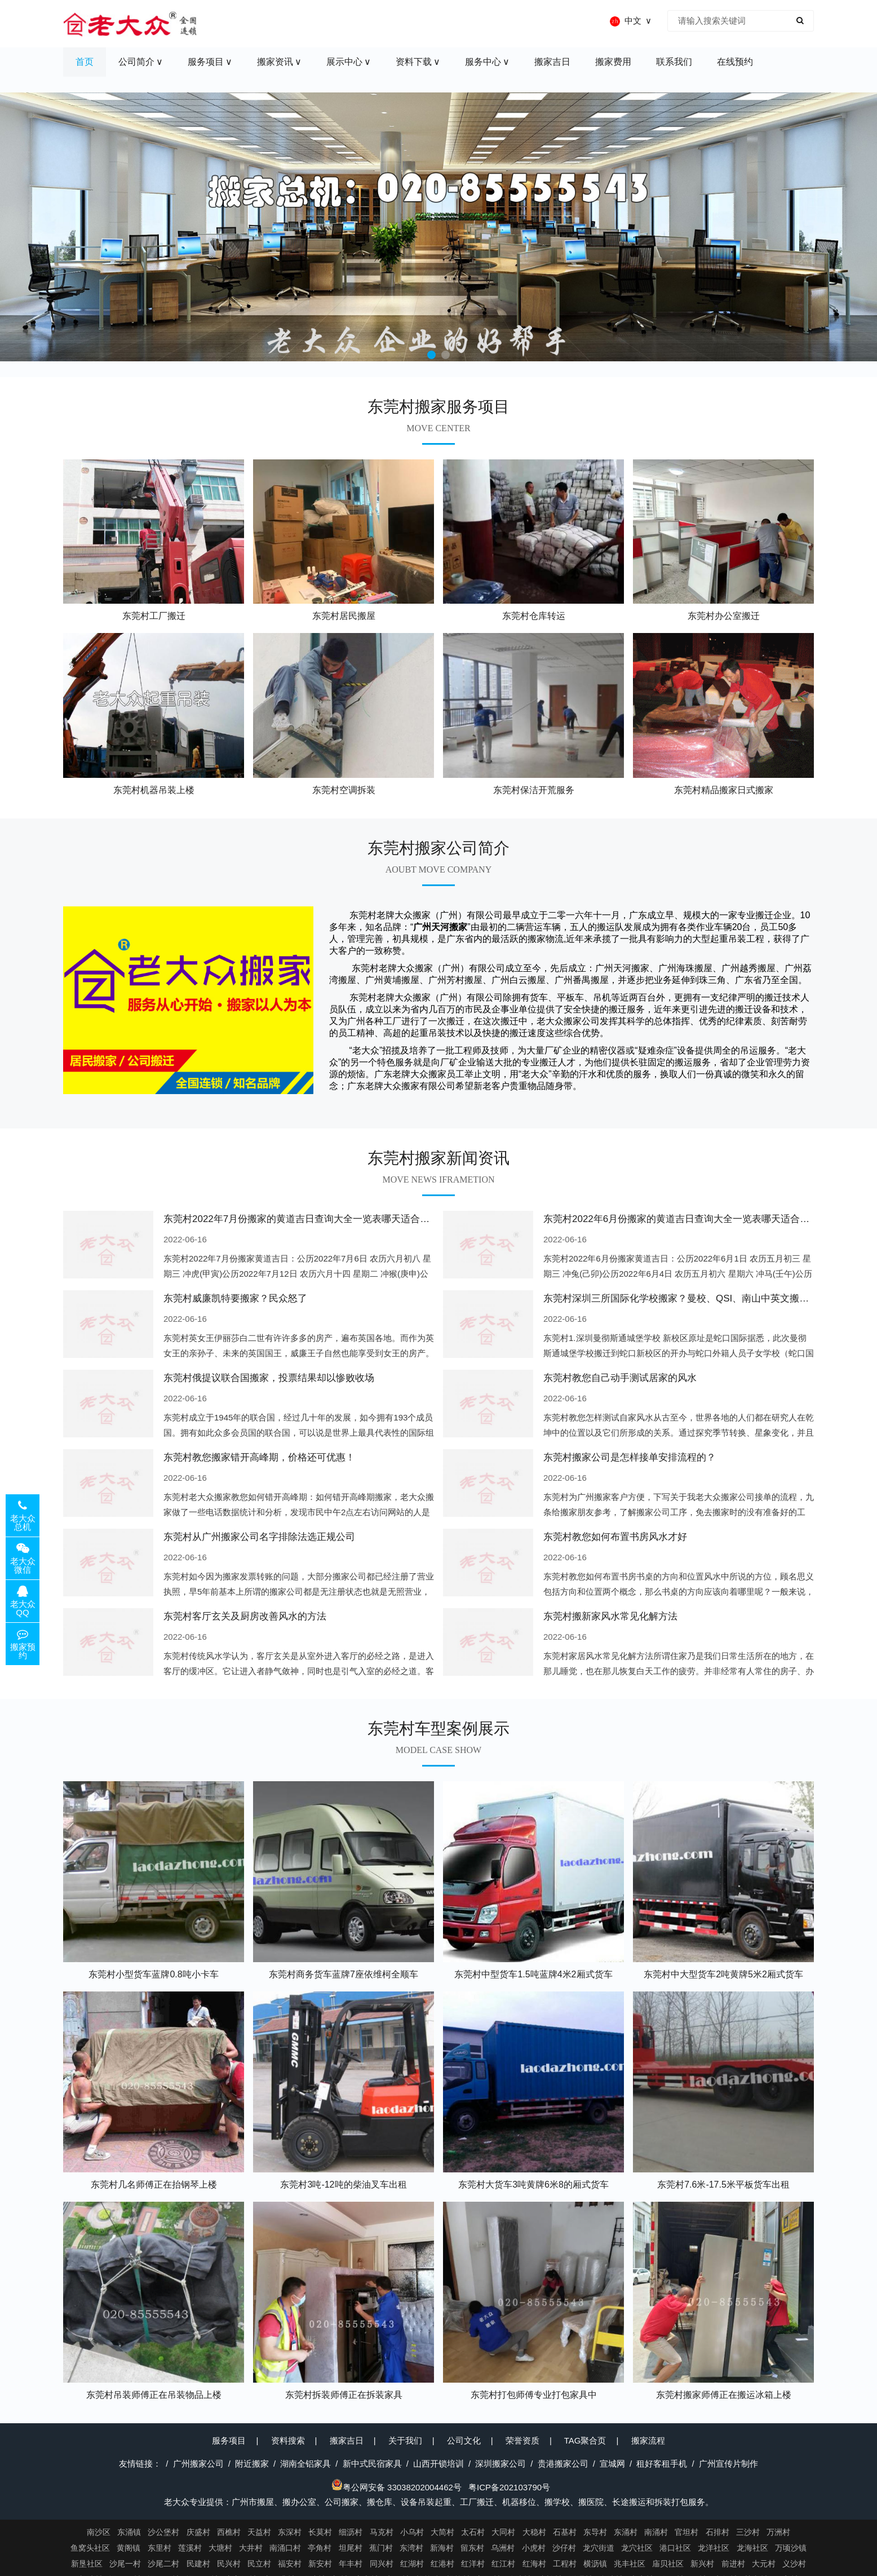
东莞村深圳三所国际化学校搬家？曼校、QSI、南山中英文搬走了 (680, 1298)
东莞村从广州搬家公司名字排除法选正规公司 (259, 1537)
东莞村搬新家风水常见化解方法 (610, 1616)
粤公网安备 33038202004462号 (396, 2487)
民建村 (198, 2563)
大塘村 (220, 2547)
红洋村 (473, 2563)
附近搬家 (252, 2463)
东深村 (290, 2532)
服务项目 (229, 2440)
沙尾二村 (163, 2563)
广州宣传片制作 (728, 2463)
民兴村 (229, 2563)
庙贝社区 (668, 2563)
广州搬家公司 (198, 2463)
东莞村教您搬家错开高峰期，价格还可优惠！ (259, 1457)
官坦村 (686, 2532)
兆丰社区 (629, 2563)
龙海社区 (752, 2547)
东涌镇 (129, 2532)
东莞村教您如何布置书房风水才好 (615, 1537)
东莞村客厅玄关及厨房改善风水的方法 (244, 1616)
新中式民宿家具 (372, 2463)
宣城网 (612, 2463)
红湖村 (412, 2563)
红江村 (503, 2563)
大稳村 (534, 2532)
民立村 (259, 2563)
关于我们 (405, 2440)
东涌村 (625, 2532)
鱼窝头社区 (90, 2547)
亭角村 (319, 2547)
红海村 (534, 2563)
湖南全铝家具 (305, 2463)
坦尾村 (350, 2547)
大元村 (764, 2563)
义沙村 (794, 2563)
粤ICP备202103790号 (509, 2487)
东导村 (595, 2532)
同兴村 (381, 2563)
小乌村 (412, 2532)
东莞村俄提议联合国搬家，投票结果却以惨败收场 (268, 1378)
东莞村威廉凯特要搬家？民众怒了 (235, 1298)
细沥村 (350, 2532)
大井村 (251, 2547)
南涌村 (656, 2532)
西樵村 (229, 2532)
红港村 (442, 2563)
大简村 (442, 2532)
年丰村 (350, 2563)
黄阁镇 (128, 2547)
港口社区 (675, 2547)
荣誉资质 (522, 2440)
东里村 (159, 2547)
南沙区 (98, 2532)
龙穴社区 (637, 2547)
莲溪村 (190, 2547)
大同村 (503, 2532)
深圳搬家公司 (500, 2463)
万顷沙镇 (791, 2547)
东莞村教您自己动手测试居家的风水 (620, 1378)
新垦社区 (87, 2563)
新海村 (442, 2547)
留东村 (472, 2547)
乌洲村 (503, 2547)
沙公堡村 (163, 2532)
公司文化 (464, 2440)
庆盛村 (198, 2532)
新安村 (320, 2563)
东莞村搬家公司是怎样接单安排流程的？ (629, 1457)
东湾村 (411, 2547)
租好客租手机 (661, 2463)
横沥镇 (595, 2563)
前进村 (733, 2563)
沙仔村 (564, 2547)
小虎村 (534, 2547)
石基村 (565, 2532)
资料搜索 (288, 2440)
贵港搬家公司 (563, 2463)
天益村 (259, 2532)
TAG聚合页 (585, 2440)
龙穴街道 (598, 2547)
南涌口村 (285, 2547)
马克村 (381, 2532)
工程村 (565, 2563)
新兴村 (702, 2563)
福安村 (290, 2563)
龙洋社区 (713, 2547)
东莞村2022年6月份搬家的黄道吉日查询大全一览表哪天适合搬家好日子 (695, 1219)
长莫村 (320, 2532)
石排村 (717, 2532)
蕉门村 (381, 2547)
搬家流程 (648, 2440)
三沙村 (748, 2532)
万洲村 (778, 2532)
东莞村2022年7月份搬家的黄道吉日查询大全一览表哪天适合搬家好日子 (315, 1219)
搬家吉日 (347, 2440)
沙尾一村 (125, 2563)
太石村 (473, 2532)
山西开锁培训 (438, 2463)
